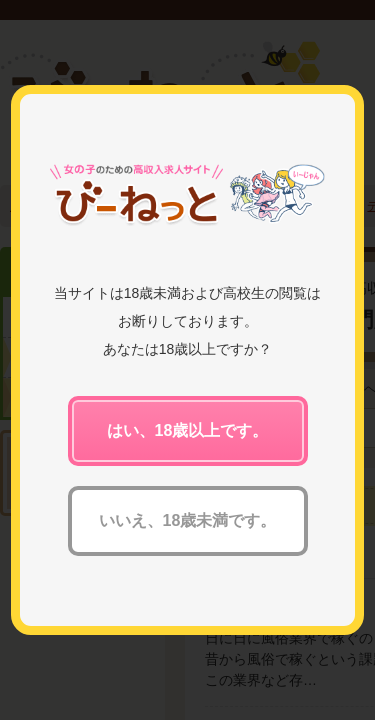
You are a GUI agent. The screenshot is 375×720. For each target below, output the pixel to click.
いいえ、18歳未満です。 (188, 520)
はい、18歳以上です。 (188, 430)
